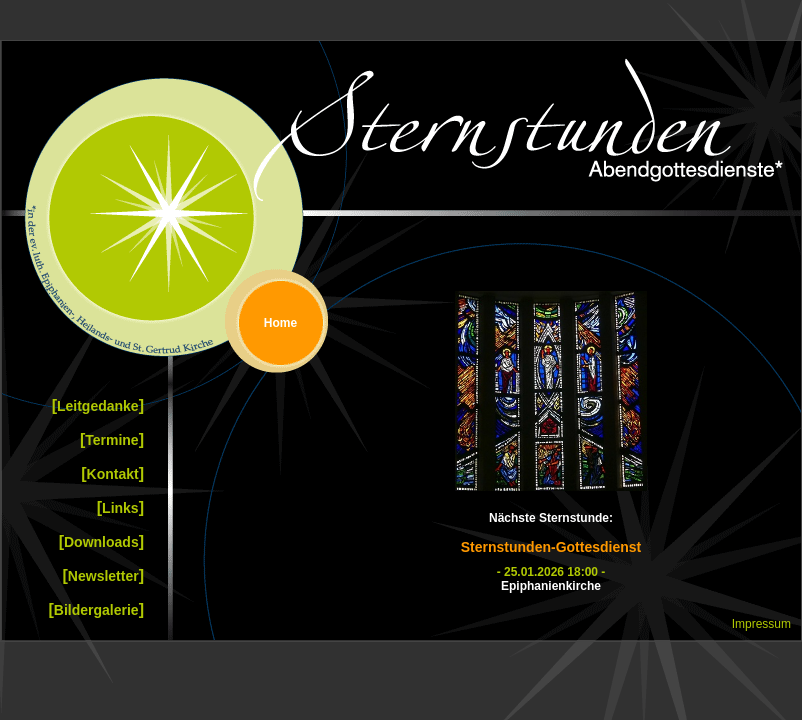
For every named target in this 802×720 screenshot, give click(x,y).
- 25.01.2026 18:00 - (551, 572)
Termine (112, 439)
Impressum (761, 624)
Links (120, 507)
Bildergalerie (96, 609)
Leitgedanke (98, 405)
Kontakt (112, 473)
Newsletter (103, 575)
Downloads (101, 541)
